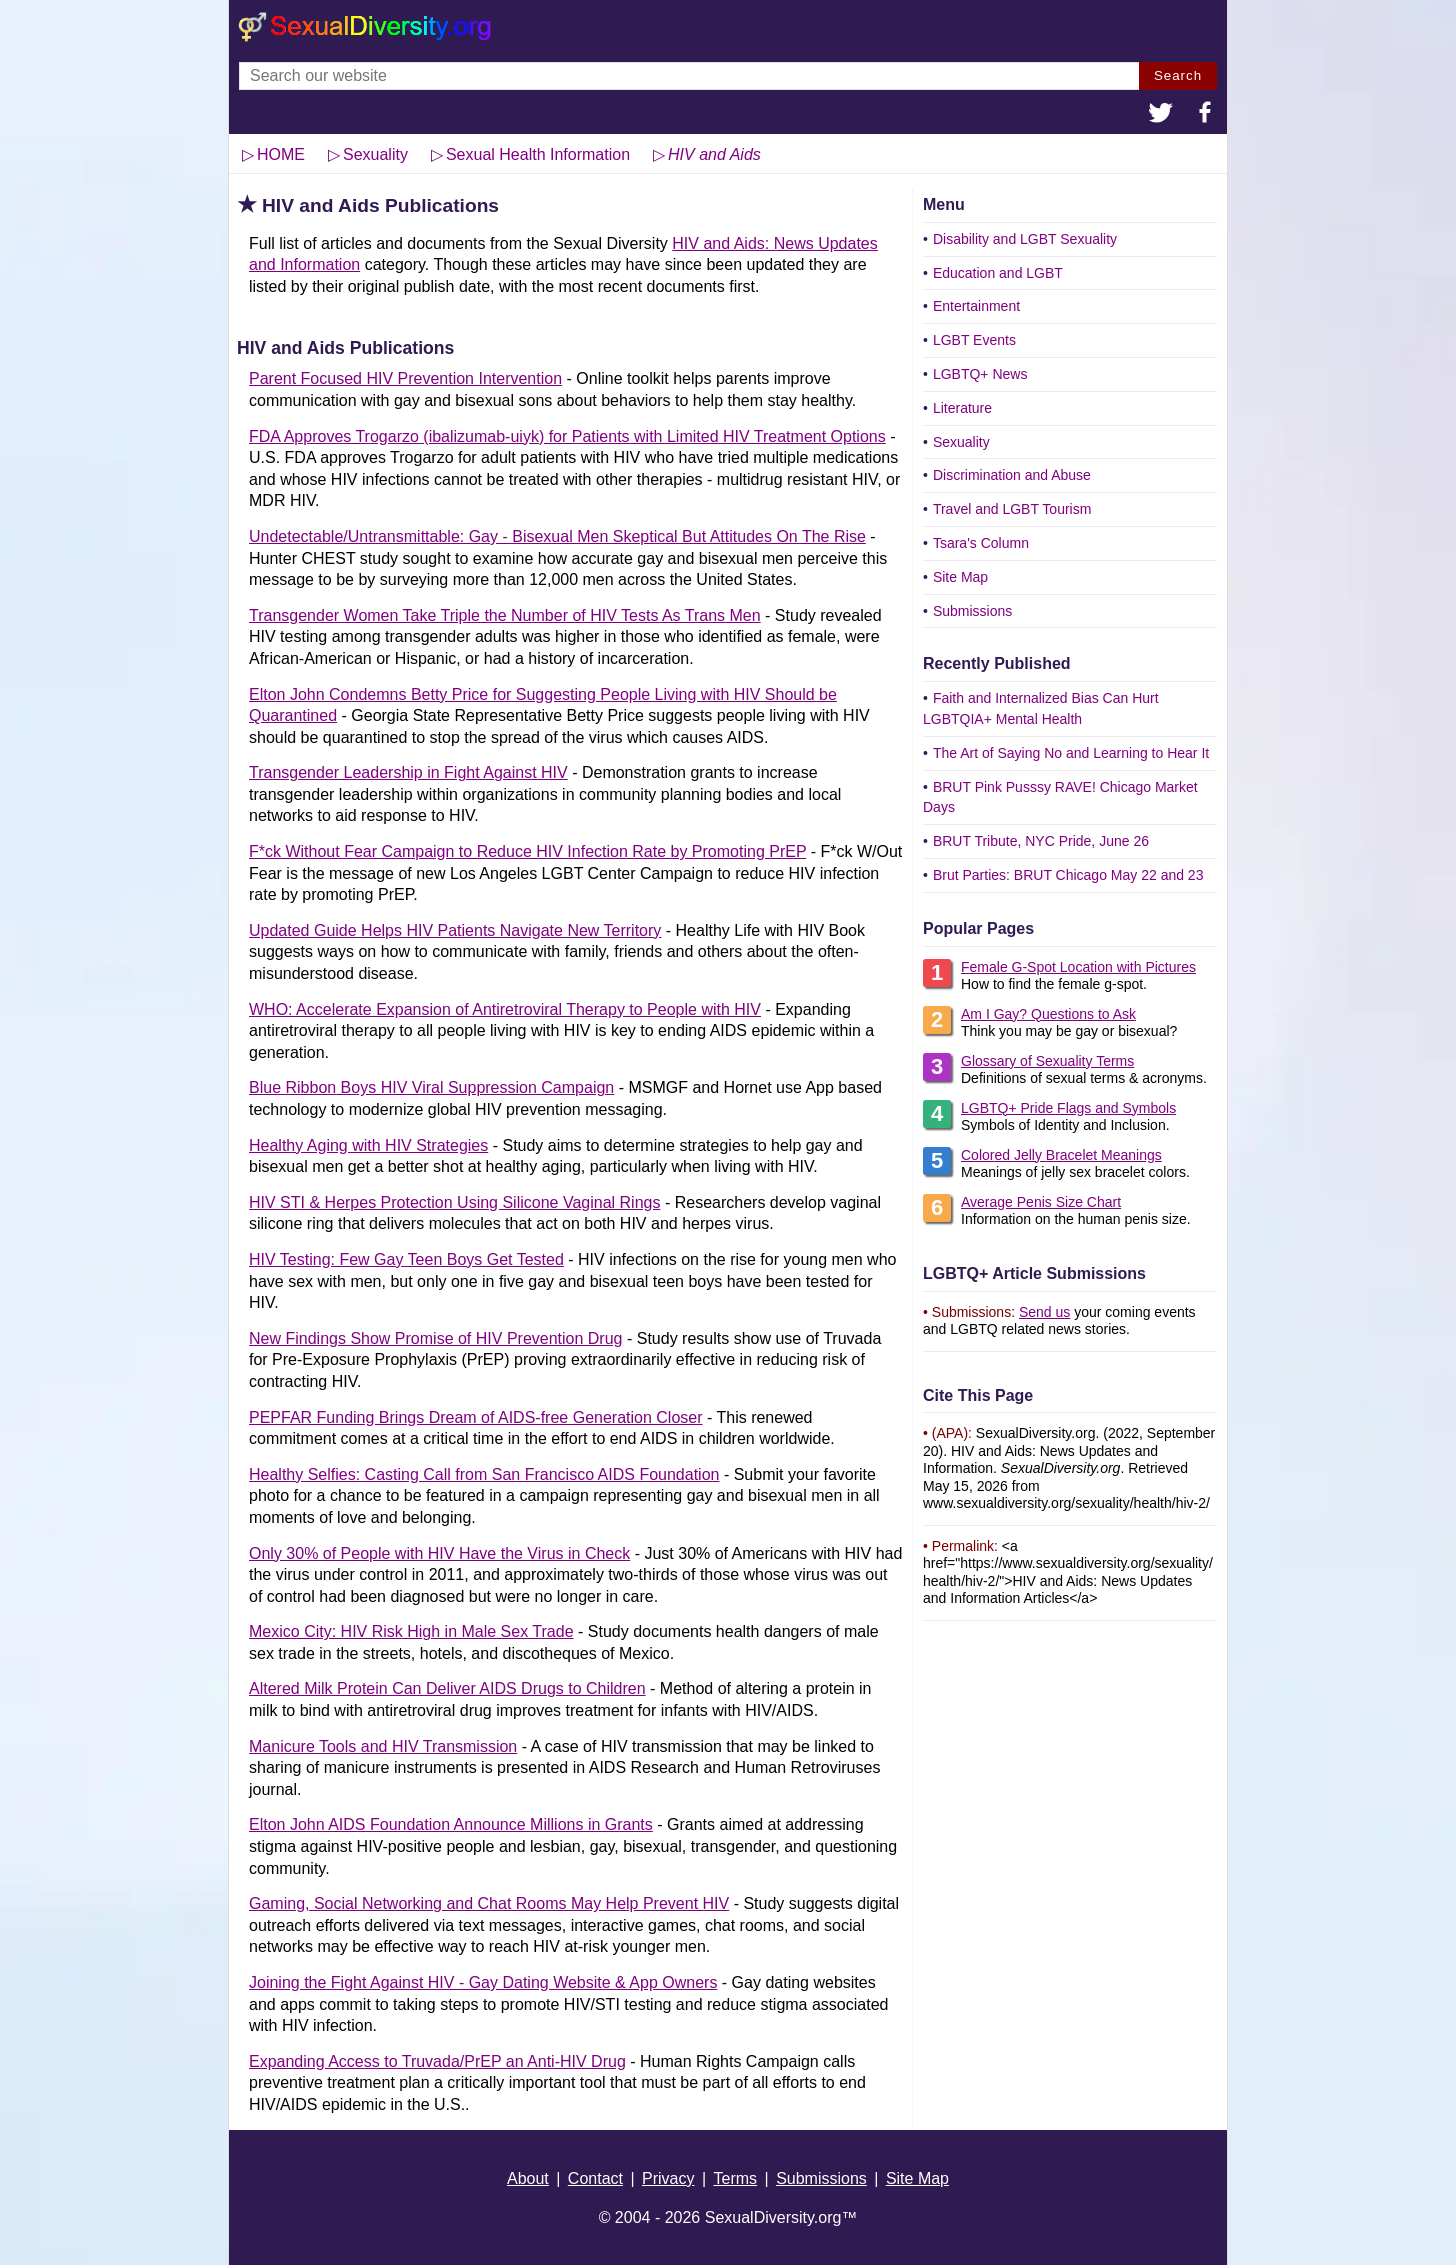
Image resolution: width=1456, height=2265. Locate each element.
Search (1178, 75)
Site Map (960, 577)
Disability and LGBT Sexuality (1025, 239)
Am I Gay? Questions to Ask (1048, 1014)
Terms (736, 2178)
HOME (281, 154)
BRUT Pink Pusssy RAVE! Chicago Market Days (1060, 797)
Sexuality (961, 442)
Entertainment (976, 306)
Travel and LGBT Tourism (1012, 509)
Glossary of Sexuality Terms (1047, 1061)
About (528, 2178)
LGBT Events (974, 340)
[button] (1161, 115)
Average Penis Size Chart (1041, 1202)
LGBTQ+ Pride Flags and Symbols (1068, 1108)
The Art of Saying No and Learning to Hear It (1071, 753)
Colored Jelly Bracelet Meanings (1061, 1155)
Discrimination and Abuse (1012, 475)
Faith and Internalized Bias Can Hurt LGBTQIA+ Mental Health (1041, 708)
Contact (595, 2178)
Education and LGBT (998, 273)
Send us (1044, 1312)
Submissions (972, 611)
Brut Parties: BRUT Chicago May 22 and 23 (1068, 875)
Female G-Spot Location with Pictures (1078, 967)
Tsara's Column (981, 543)
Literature (962, 408)
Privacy (668, 2178)
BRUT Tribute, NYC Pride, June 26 (1041, 841)
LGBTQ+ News (980, 374)
